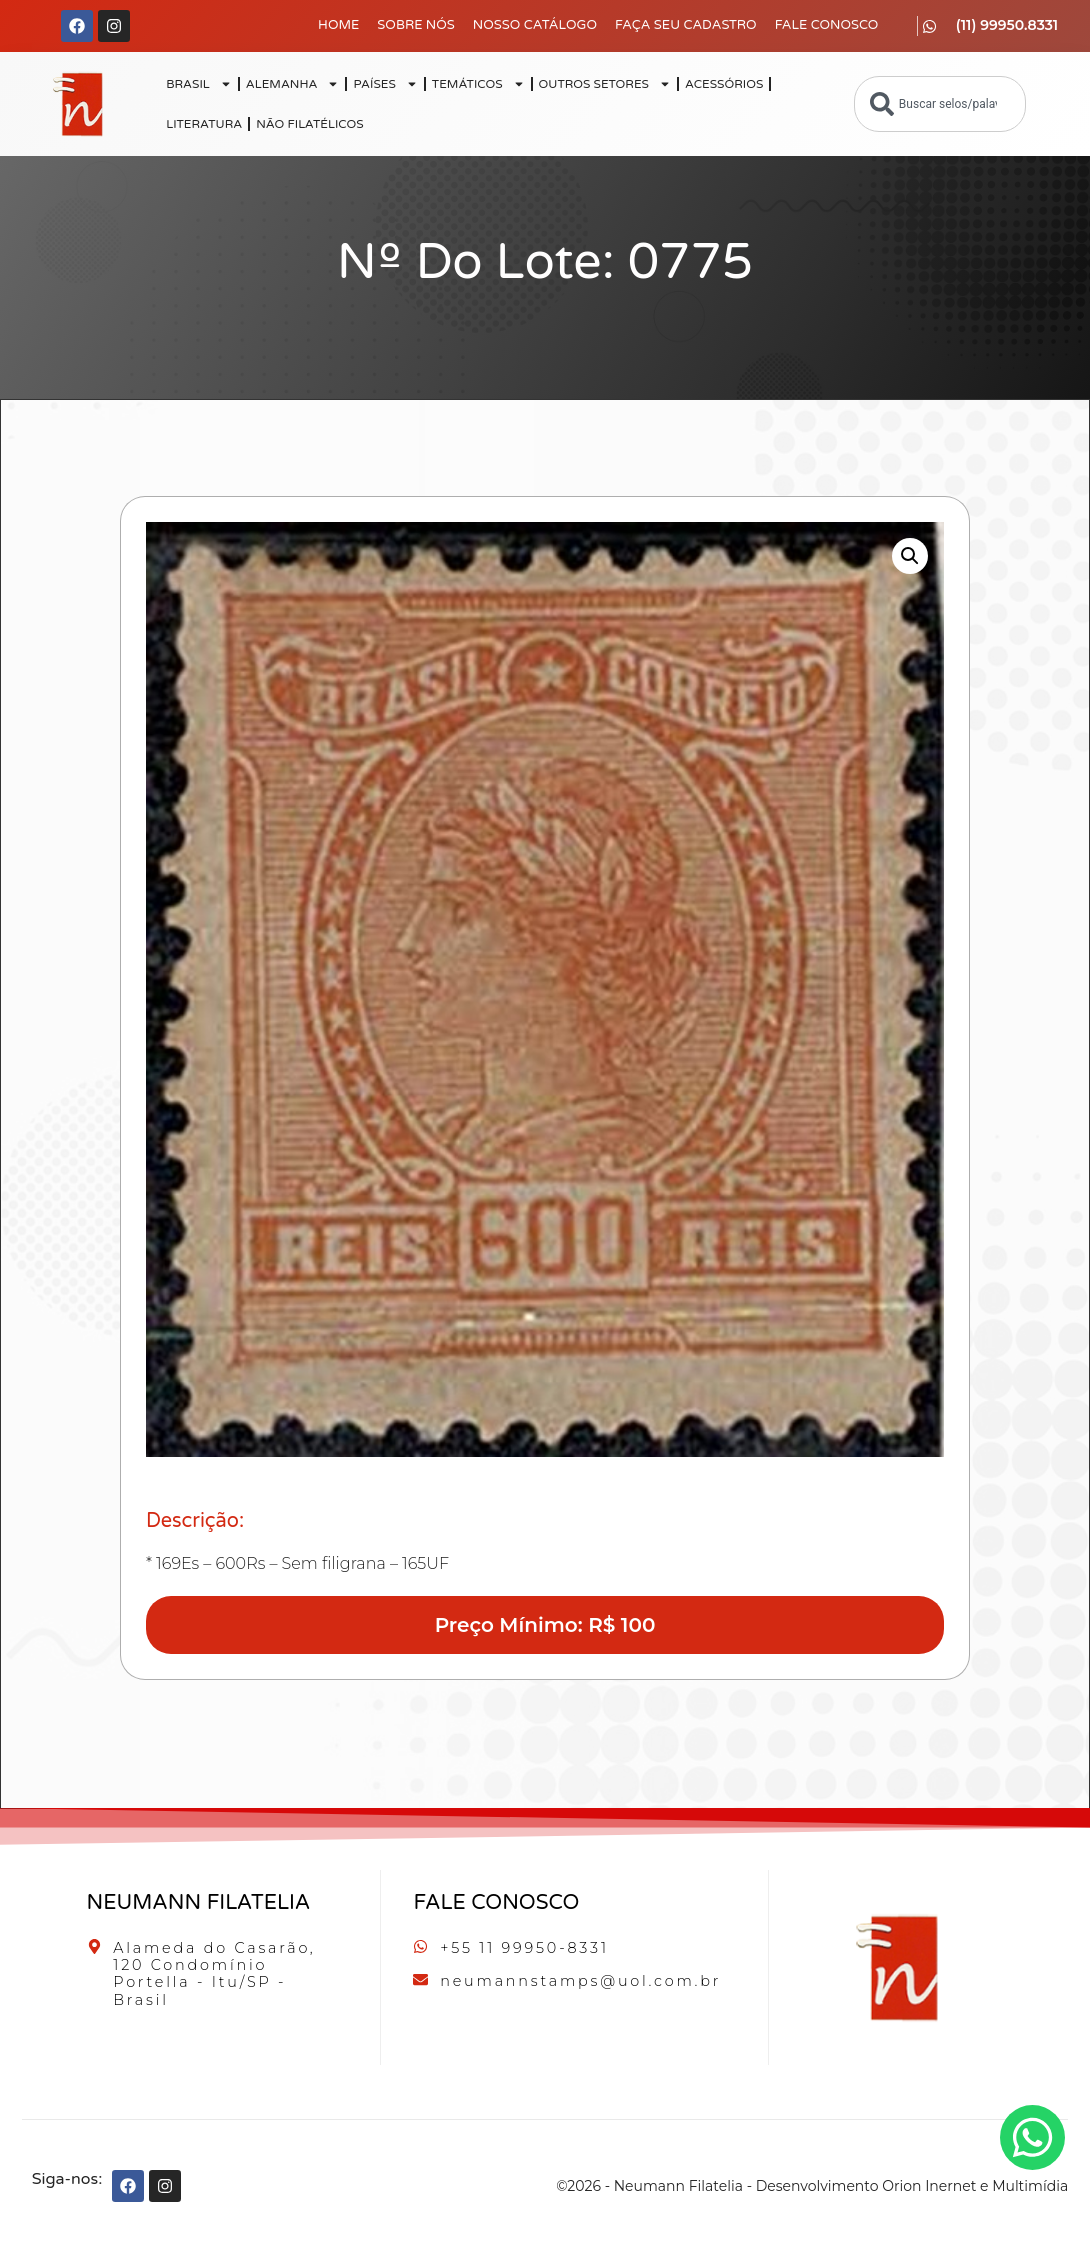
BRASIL (199, 84)
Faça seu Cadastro (686, 25)
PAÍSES (385, 84)
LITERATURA (204, 124)
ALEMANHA (293, 84)
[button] (910, 556)
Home (338, 25)
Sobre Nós (416, 25)
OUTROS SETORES (605, 84)
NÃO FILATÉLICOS (309, 124)
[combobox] (940, 104)
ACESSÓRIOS (724, 84)
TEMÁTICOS (478, 84)
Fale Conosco (827, 25)
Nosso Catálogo (535, 25)
